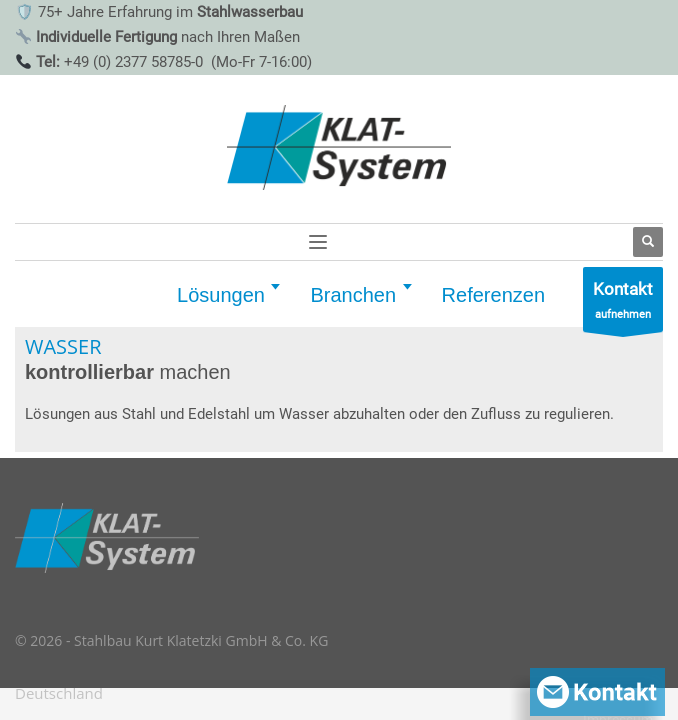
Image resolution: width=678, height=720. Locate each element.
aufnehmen (623, 304)
